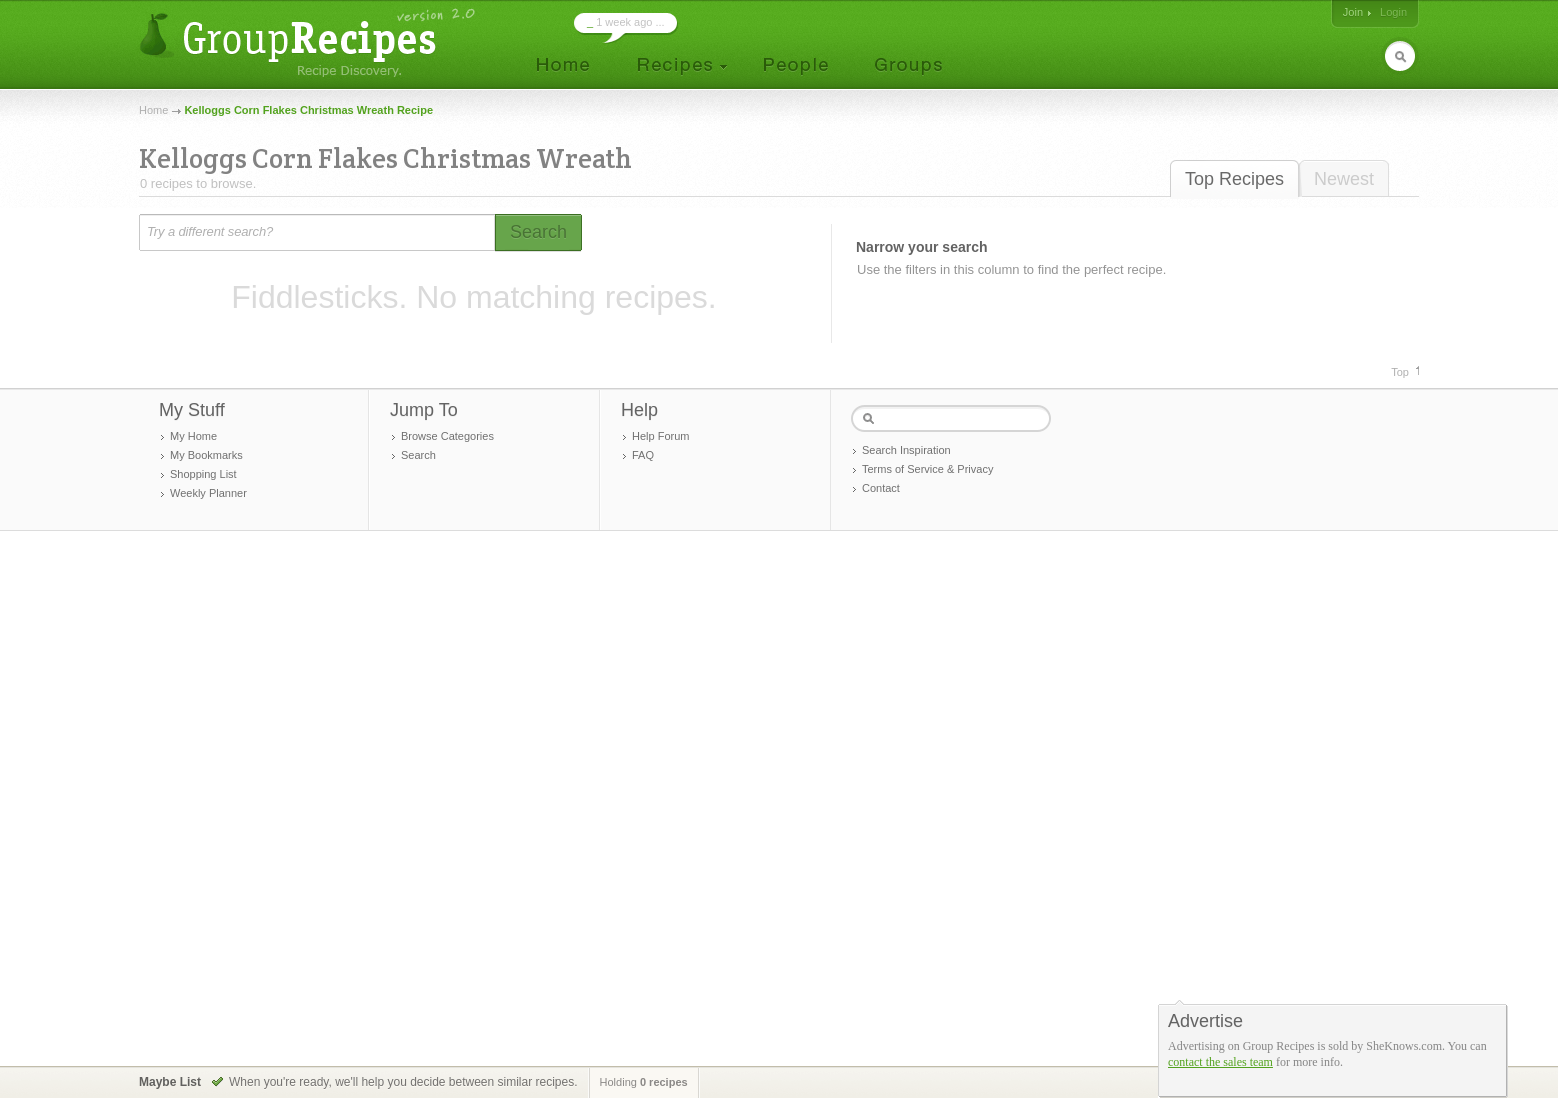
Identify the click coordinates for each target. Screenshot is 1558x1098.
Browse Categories (447, 436)
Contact (881, 488)
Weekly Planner (208, 493)
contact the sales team (1220, 1062)
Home (153, 110)
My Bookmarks (206, 455)
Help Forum (660, 436)
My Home (193, 436)
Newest (1344, 179)
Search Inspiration (906, 450)
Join (1353, 12)
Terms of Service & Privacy (927, 469)
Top (1400, 372)
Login (1393, 12)
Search (418, 455)
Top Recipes (1234, 179)
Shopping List (203, 474)
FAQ (643, 455)
